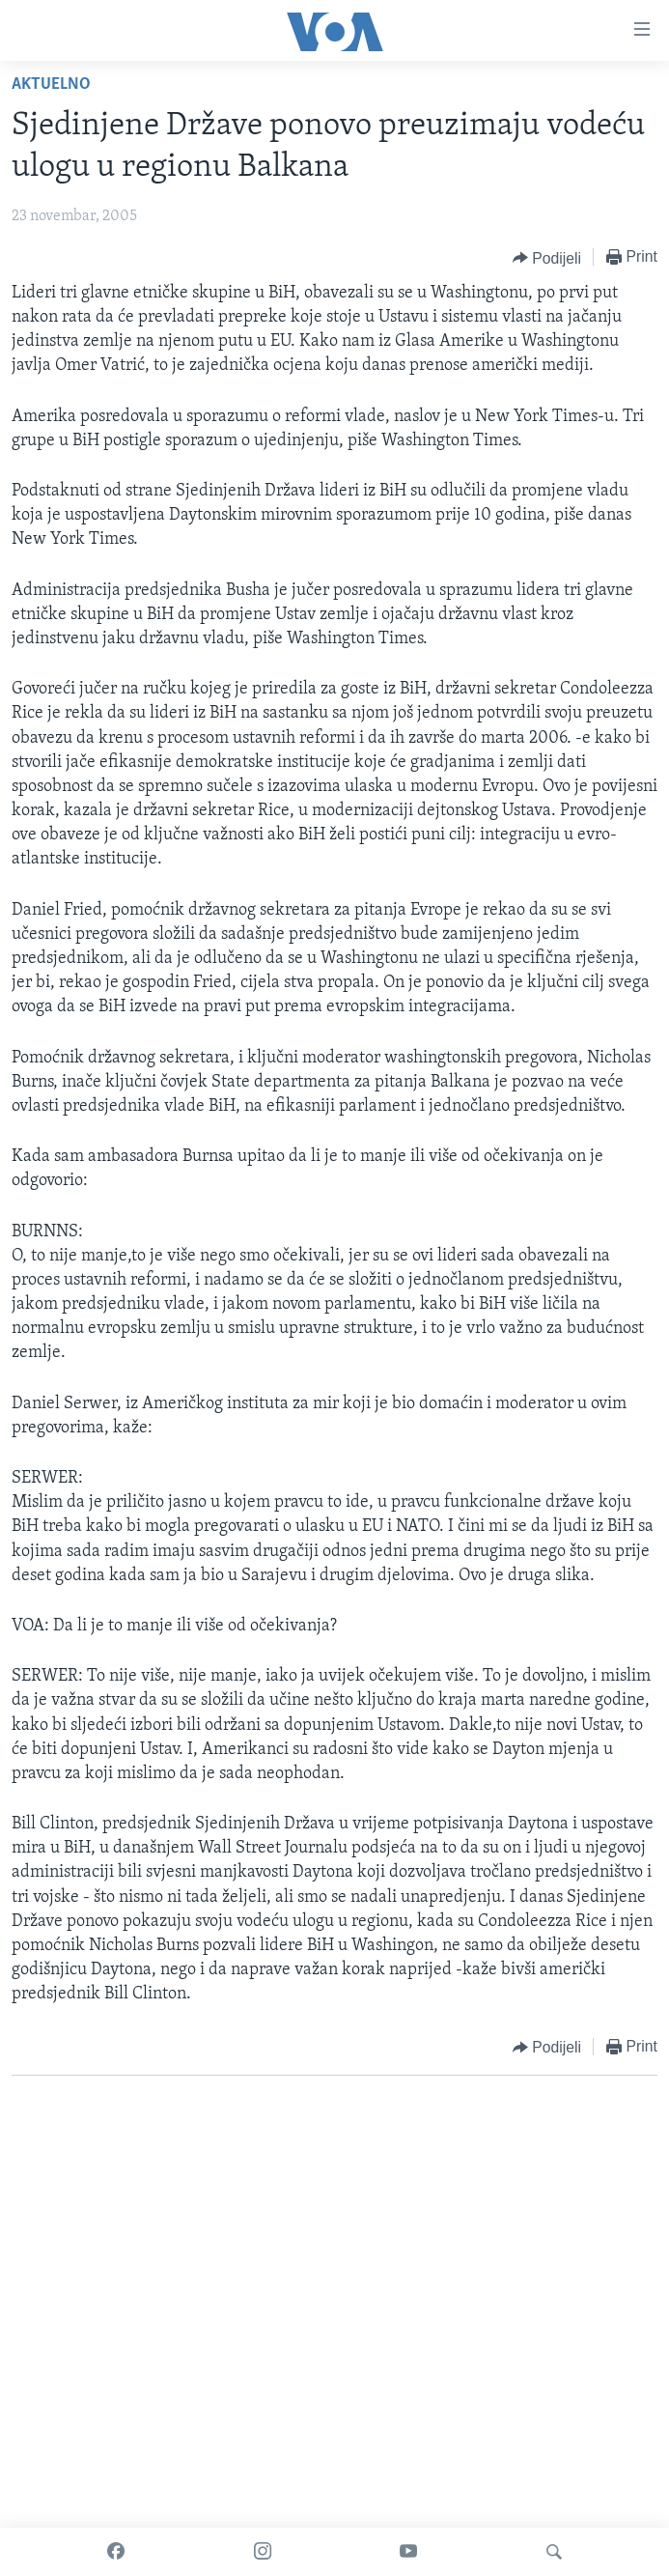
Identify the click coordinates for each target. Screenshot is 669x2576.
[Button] (547, 258)
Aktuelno (51, 84)
